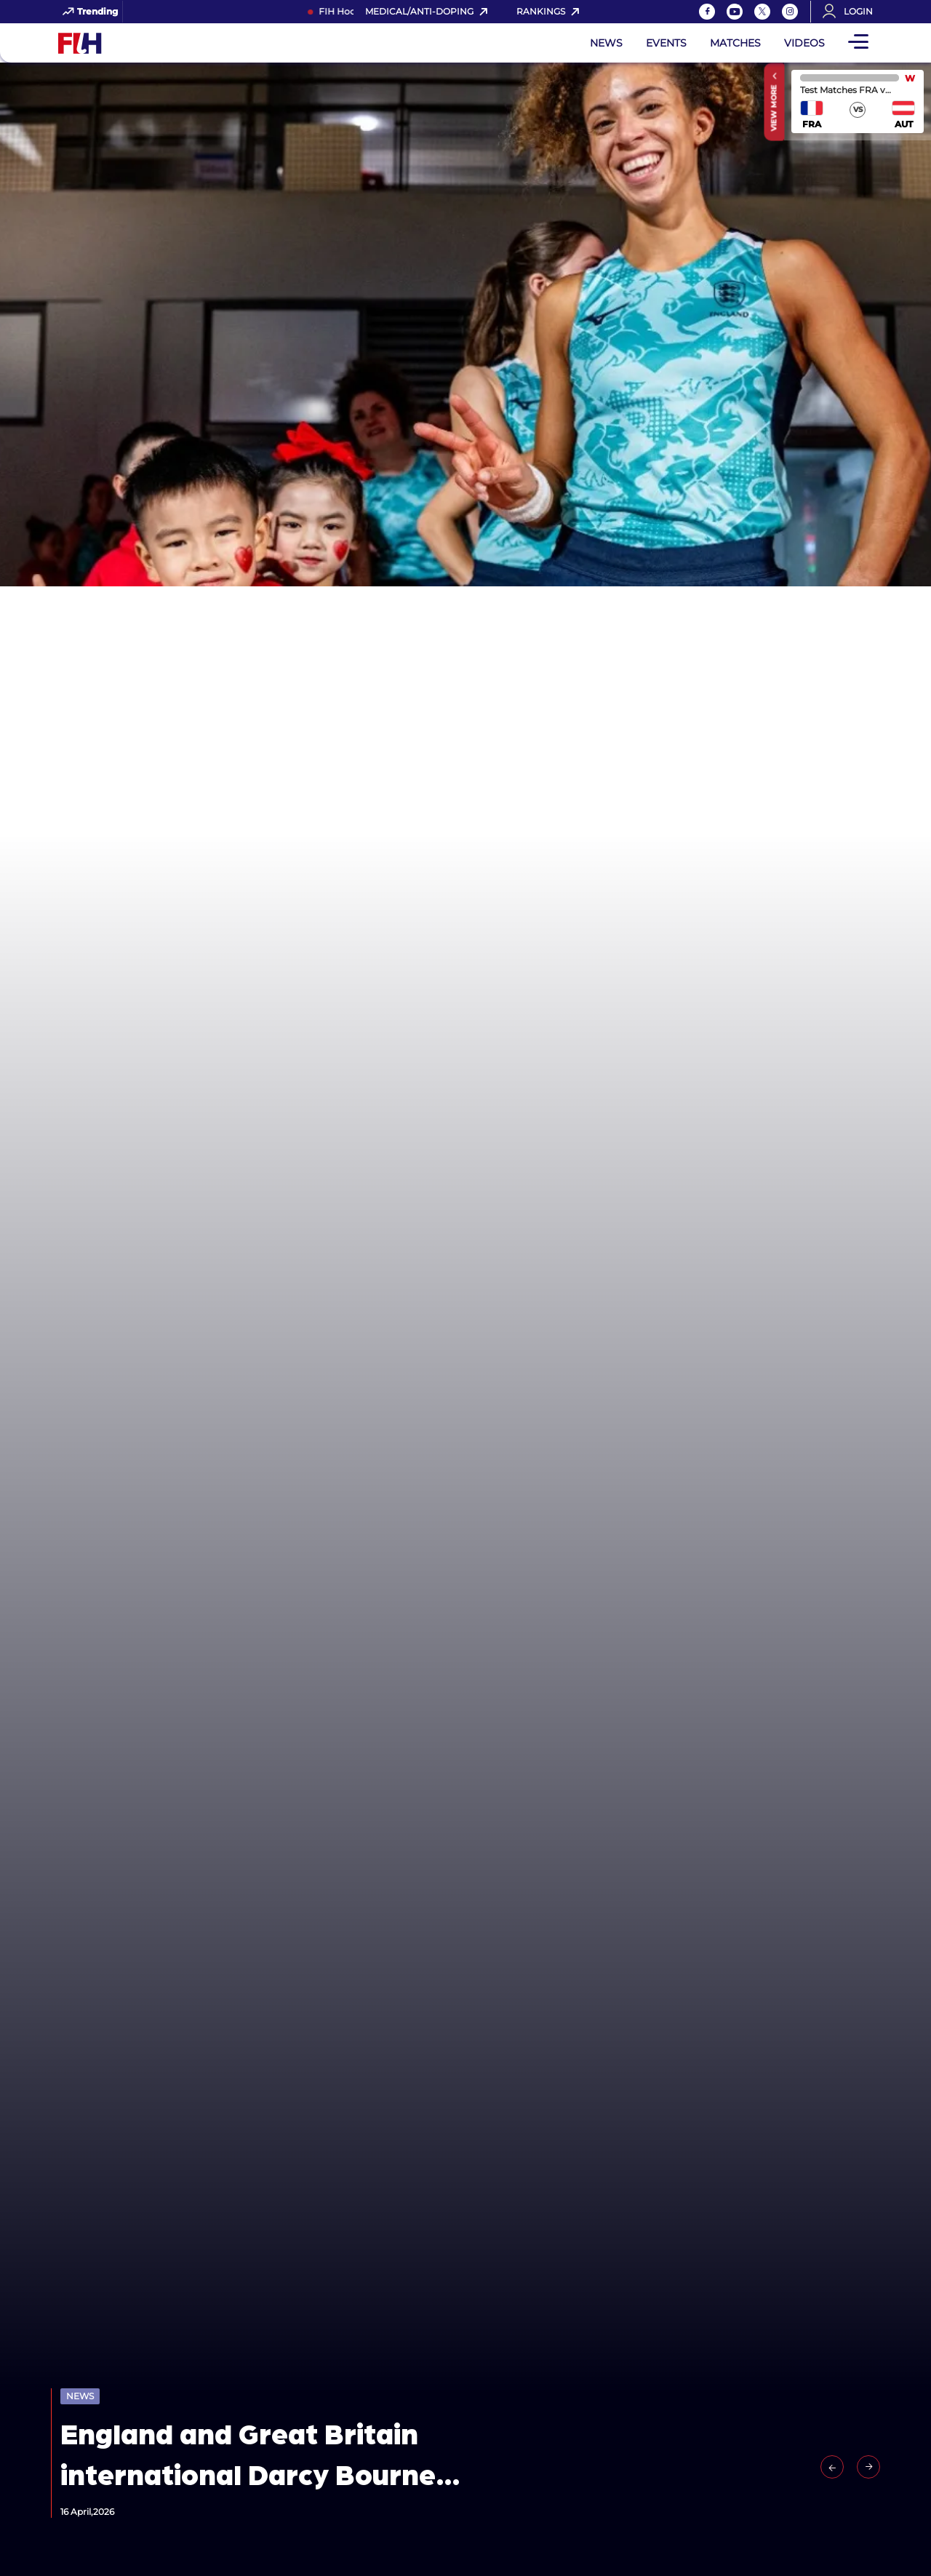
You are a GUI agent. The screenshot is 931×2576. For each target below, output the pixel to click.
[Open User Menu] (852, 11)
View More (774, 107)
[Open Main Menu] (858, 43)
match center (857, 101)
